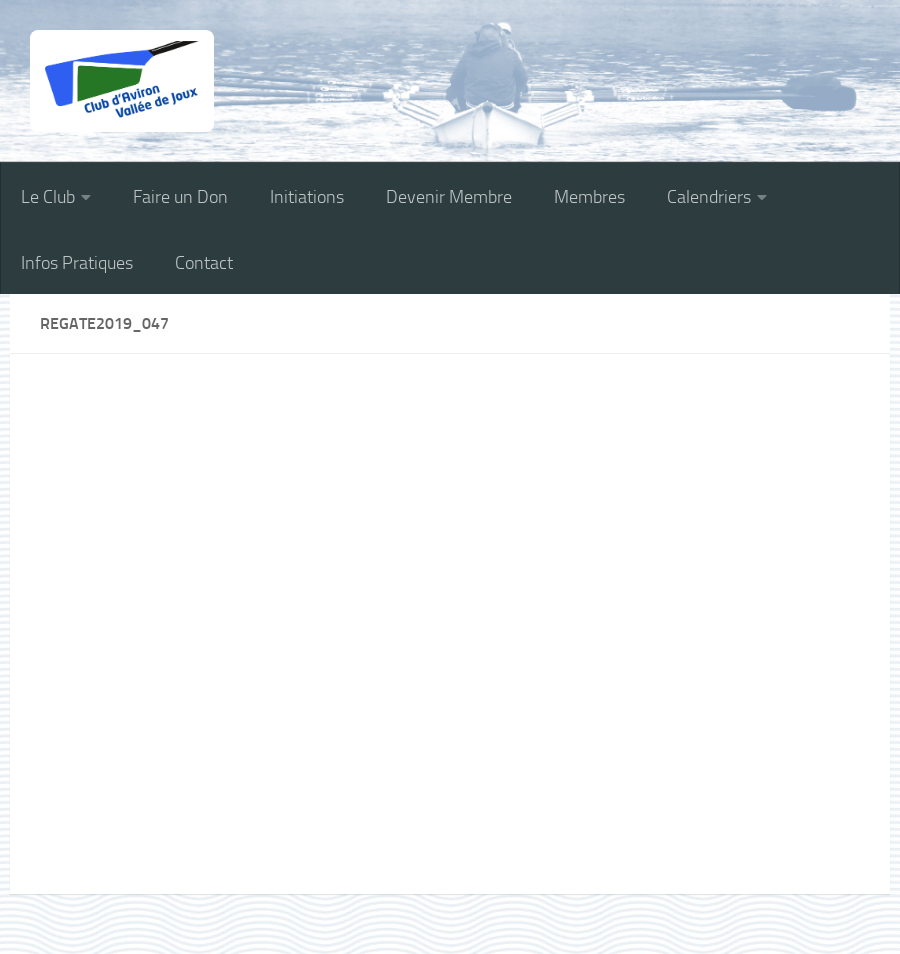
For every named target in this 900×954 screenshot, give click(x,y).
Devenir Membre (449, 197)
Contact (204, 263)
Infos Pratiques (77, 263)
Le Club (48, 197)
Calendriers (709, 197)
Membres (589, 197)
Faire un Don (180, 197)
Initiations (307, 197)
